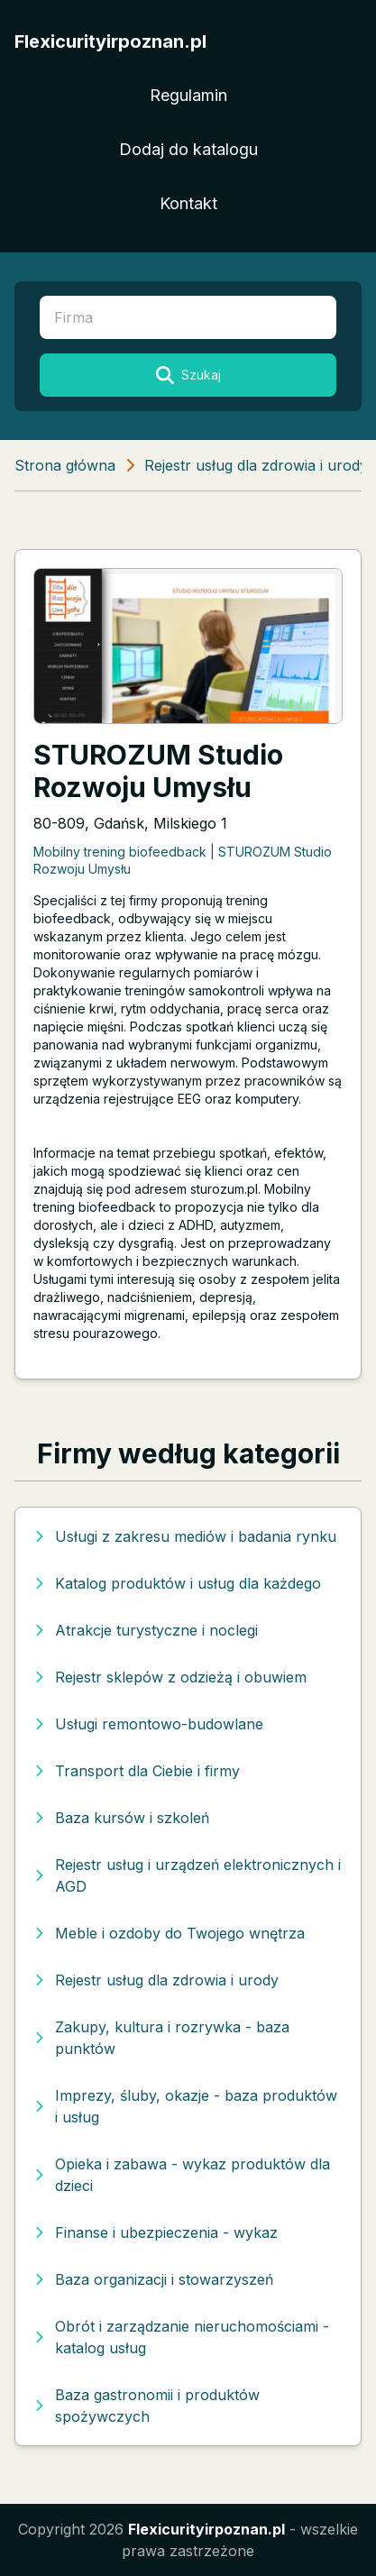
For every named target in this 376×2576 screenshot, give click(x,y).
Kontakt (188, 203)
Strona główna (64, 465)
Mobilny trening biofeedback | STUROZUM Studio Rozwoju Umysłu (182, 860)
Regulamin (188, 95)
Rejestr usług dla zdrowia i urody (256, 465)
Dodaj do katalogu (188, 149)
